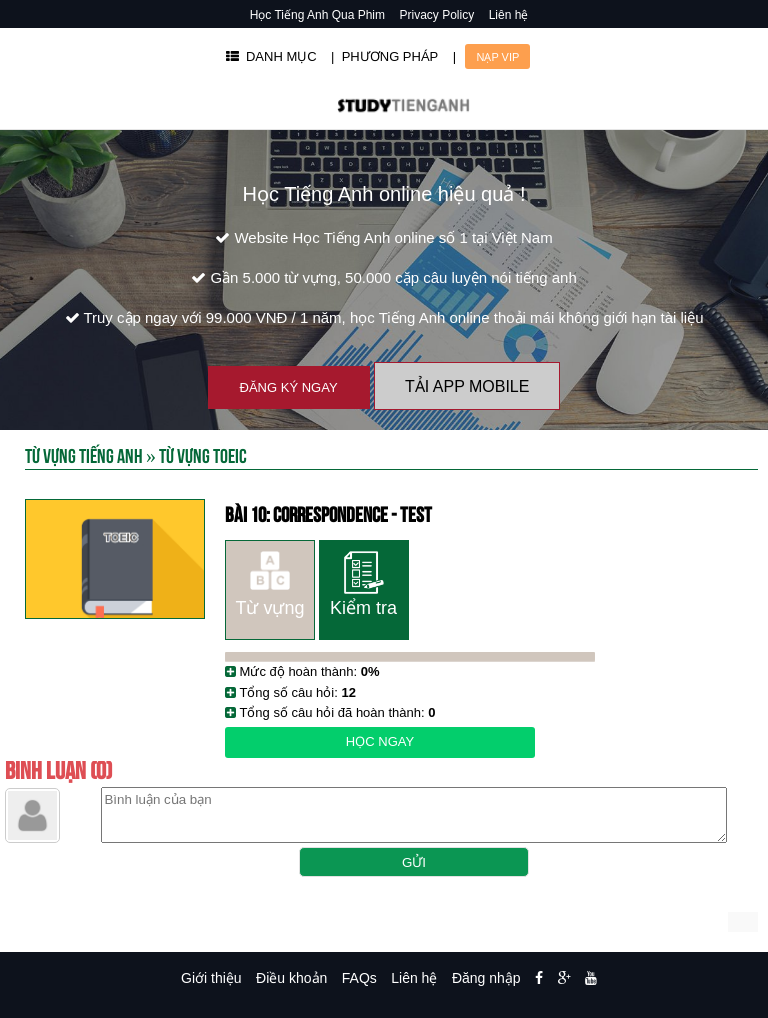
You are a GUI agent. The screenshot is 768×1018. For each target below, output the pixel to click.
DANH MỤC (271, 56)
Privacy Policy (437, 15)
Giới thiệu (211, 978)
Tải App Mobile (467, 386)
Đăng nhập (486, 978)
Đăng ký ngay (289, 387)
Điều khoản (291, 978)
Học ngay (380, 741)
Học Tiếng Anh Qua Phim (317, 15)
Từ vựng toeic (203, 454)
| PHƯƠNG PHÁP (384, 56)
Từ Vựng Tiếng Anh (84, 454)
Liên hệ (509, 15)
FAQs (359, 978)
